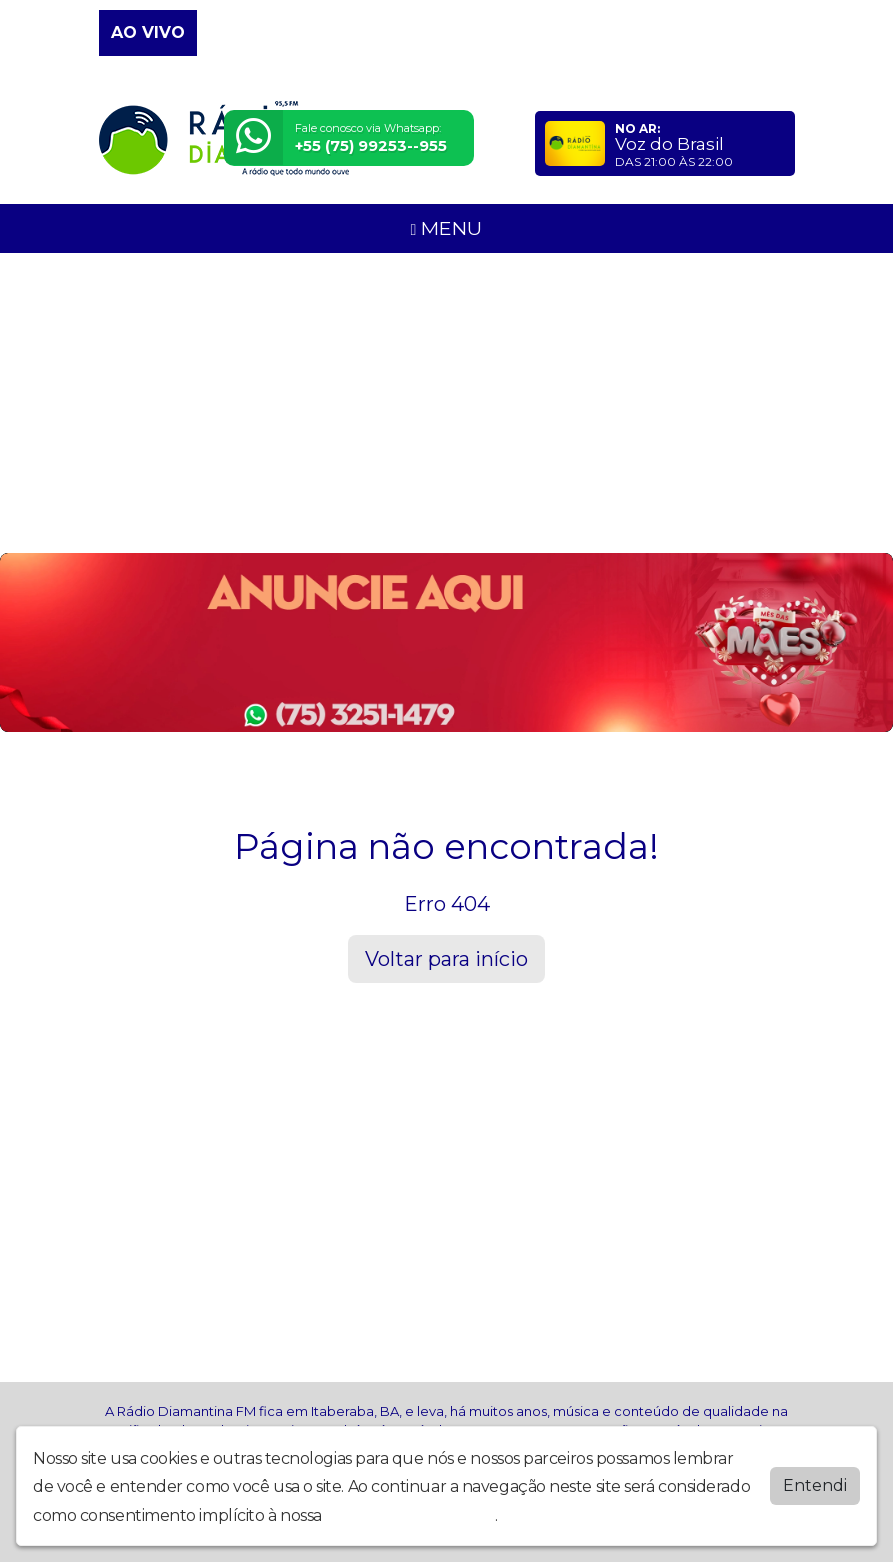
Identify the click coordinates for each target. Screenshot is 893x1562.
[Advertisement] (446, 403)
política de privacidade (410, 1515)
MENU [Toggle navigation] (447, 228)
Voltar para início (446, 959)
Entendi (815, 1485)
